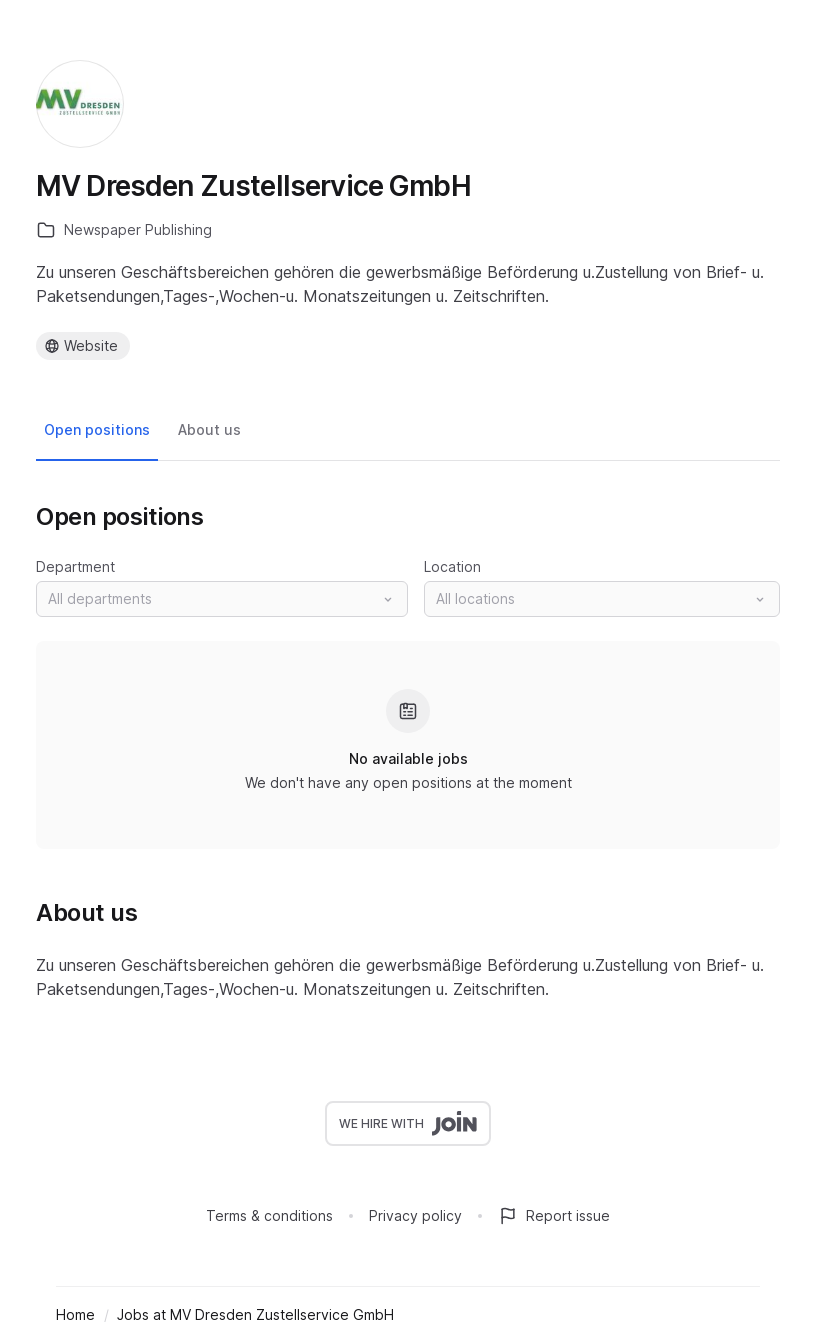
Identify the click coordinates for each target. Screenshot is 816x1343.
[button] (222, 599)
